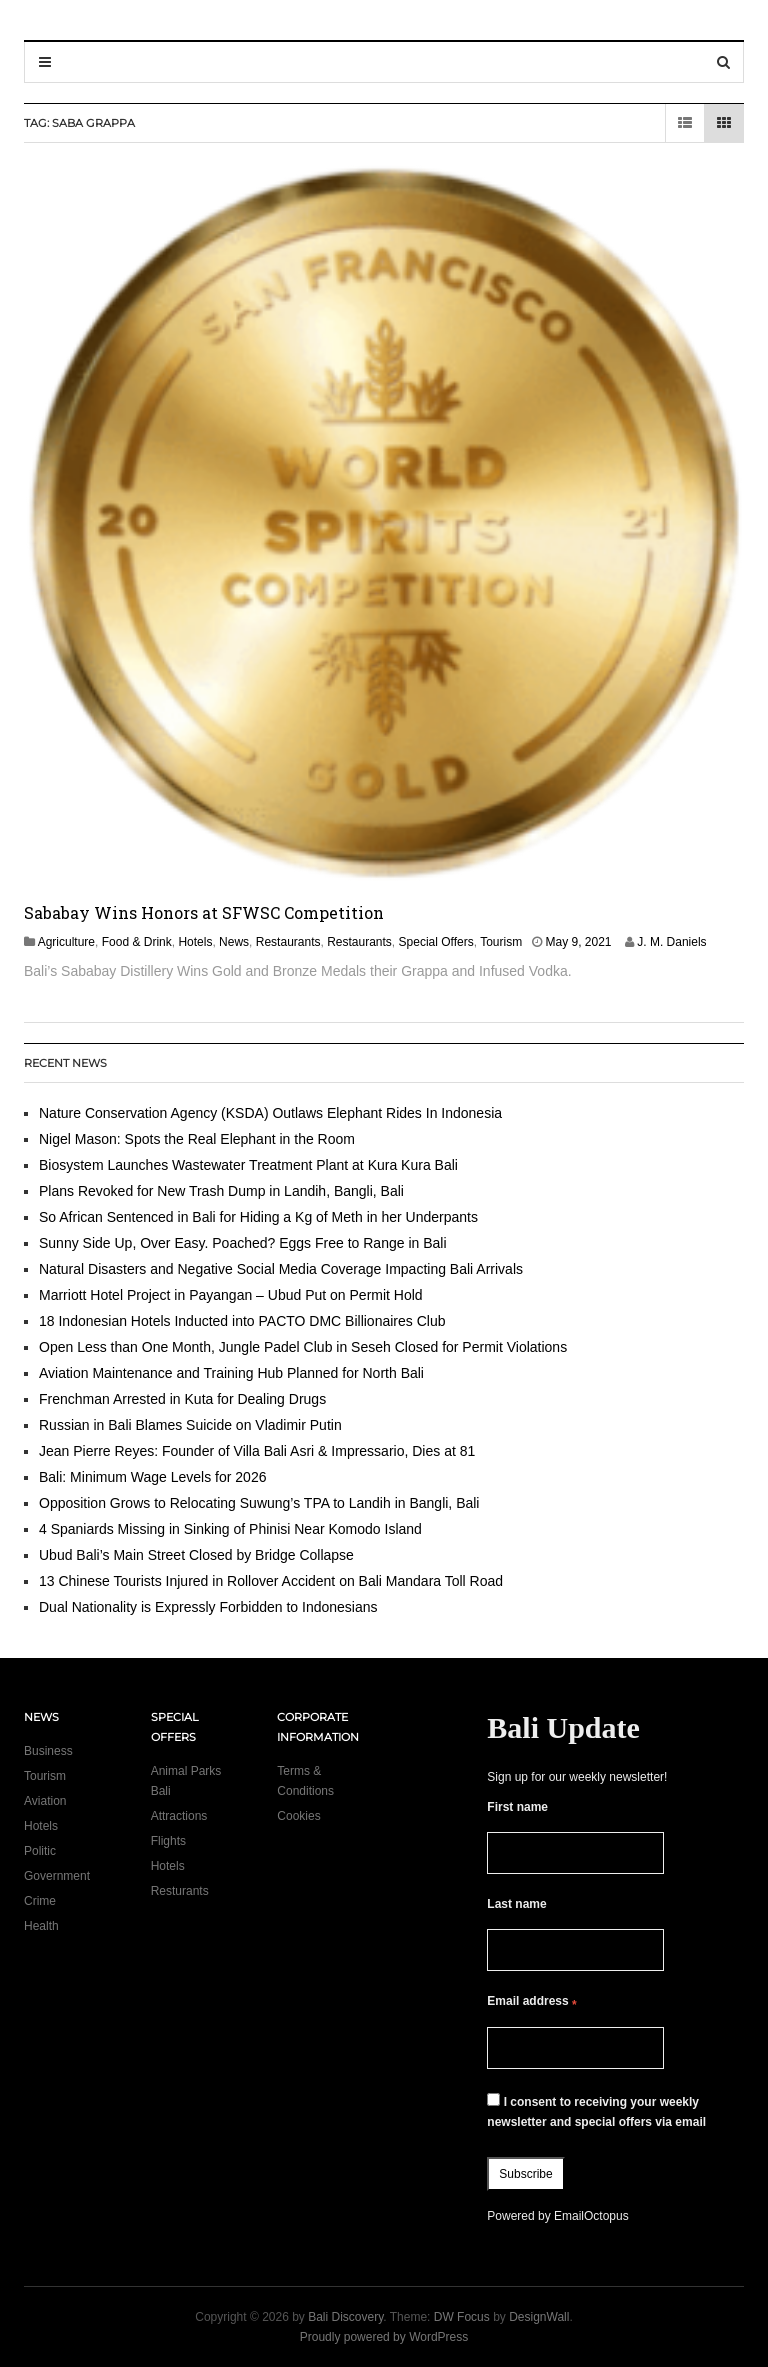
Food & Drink (137, 942)
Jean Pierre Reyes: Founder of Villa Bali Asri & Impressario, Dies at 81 (257, 1451)
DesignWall (539, 2317)
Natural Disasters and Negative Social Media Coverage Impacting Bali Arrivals (281, 1269)
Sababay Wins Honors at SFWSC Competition (204, 912)
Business (48, 1751)
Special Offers (436, 942)
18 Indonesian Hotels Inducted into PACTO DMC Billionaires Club (242, 1321)
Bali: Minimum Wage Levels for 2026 (152, 1477)
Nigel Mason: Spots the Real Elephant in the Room (197, 1139)
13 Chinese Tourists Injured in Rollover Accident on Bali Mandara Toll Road (271, 1581)
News (234, 942)
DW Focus (462, 2317)
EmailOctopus (591, 2216)
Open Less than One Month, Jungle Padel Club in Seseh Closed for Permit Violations (303, 1347)
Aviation (45, 1801)
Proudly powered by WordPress (384, 2337)
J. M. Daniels (671, 942)
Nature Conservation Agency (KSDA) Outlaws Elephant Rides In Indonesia (270, 1113)
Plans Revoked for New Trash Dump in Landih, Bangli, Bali (221, 1191)
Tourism (501, 942)
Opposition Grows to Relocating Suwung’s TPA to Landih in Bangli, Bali (259, 1503)
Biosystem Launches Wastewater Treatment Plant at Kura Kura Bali (248, 1165)
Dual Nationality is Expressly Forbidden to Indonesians (208, 1607)
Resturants (180, 1891)
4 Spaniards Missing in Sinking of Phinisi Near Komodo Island (230, 1529)
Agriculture (66, 942)
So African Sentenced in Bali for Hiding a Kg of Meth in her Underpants (258, 1217)
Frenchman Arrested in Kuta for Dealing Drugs (182, 1399)
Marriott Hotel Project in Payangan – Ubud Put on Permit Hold (231, 1295)
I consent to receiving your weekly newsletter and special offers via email (596, 2111)
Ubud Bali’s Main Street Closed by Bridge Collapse (196, 1555)
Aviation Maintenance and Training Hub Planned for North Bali (231, 1373)
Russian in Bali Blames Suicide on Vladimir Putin (190, 1425)
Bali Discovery (345, 2317)
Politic (40, 1851)
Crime (40, 1901)
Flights (168, 1841)
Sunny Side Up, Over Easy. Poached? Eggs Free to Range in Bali (243, 1243)
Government (57, 1876)
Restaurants (288, 942)
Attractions (179, 1816)
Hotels (195, 942)
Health (41, 1926)
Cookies (298, 1816)
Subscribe (525, 2174)
